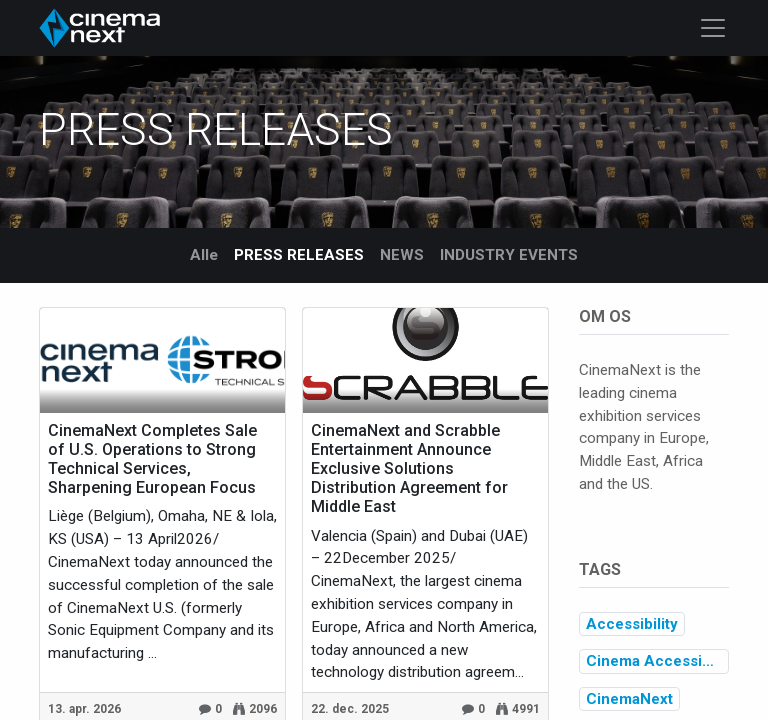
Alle (204, 255)
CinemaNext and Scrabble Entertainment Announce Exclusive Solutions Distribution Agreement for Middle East (409, 469)
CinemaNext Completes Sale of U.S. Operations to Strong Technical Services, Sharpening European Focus (152, 459)
